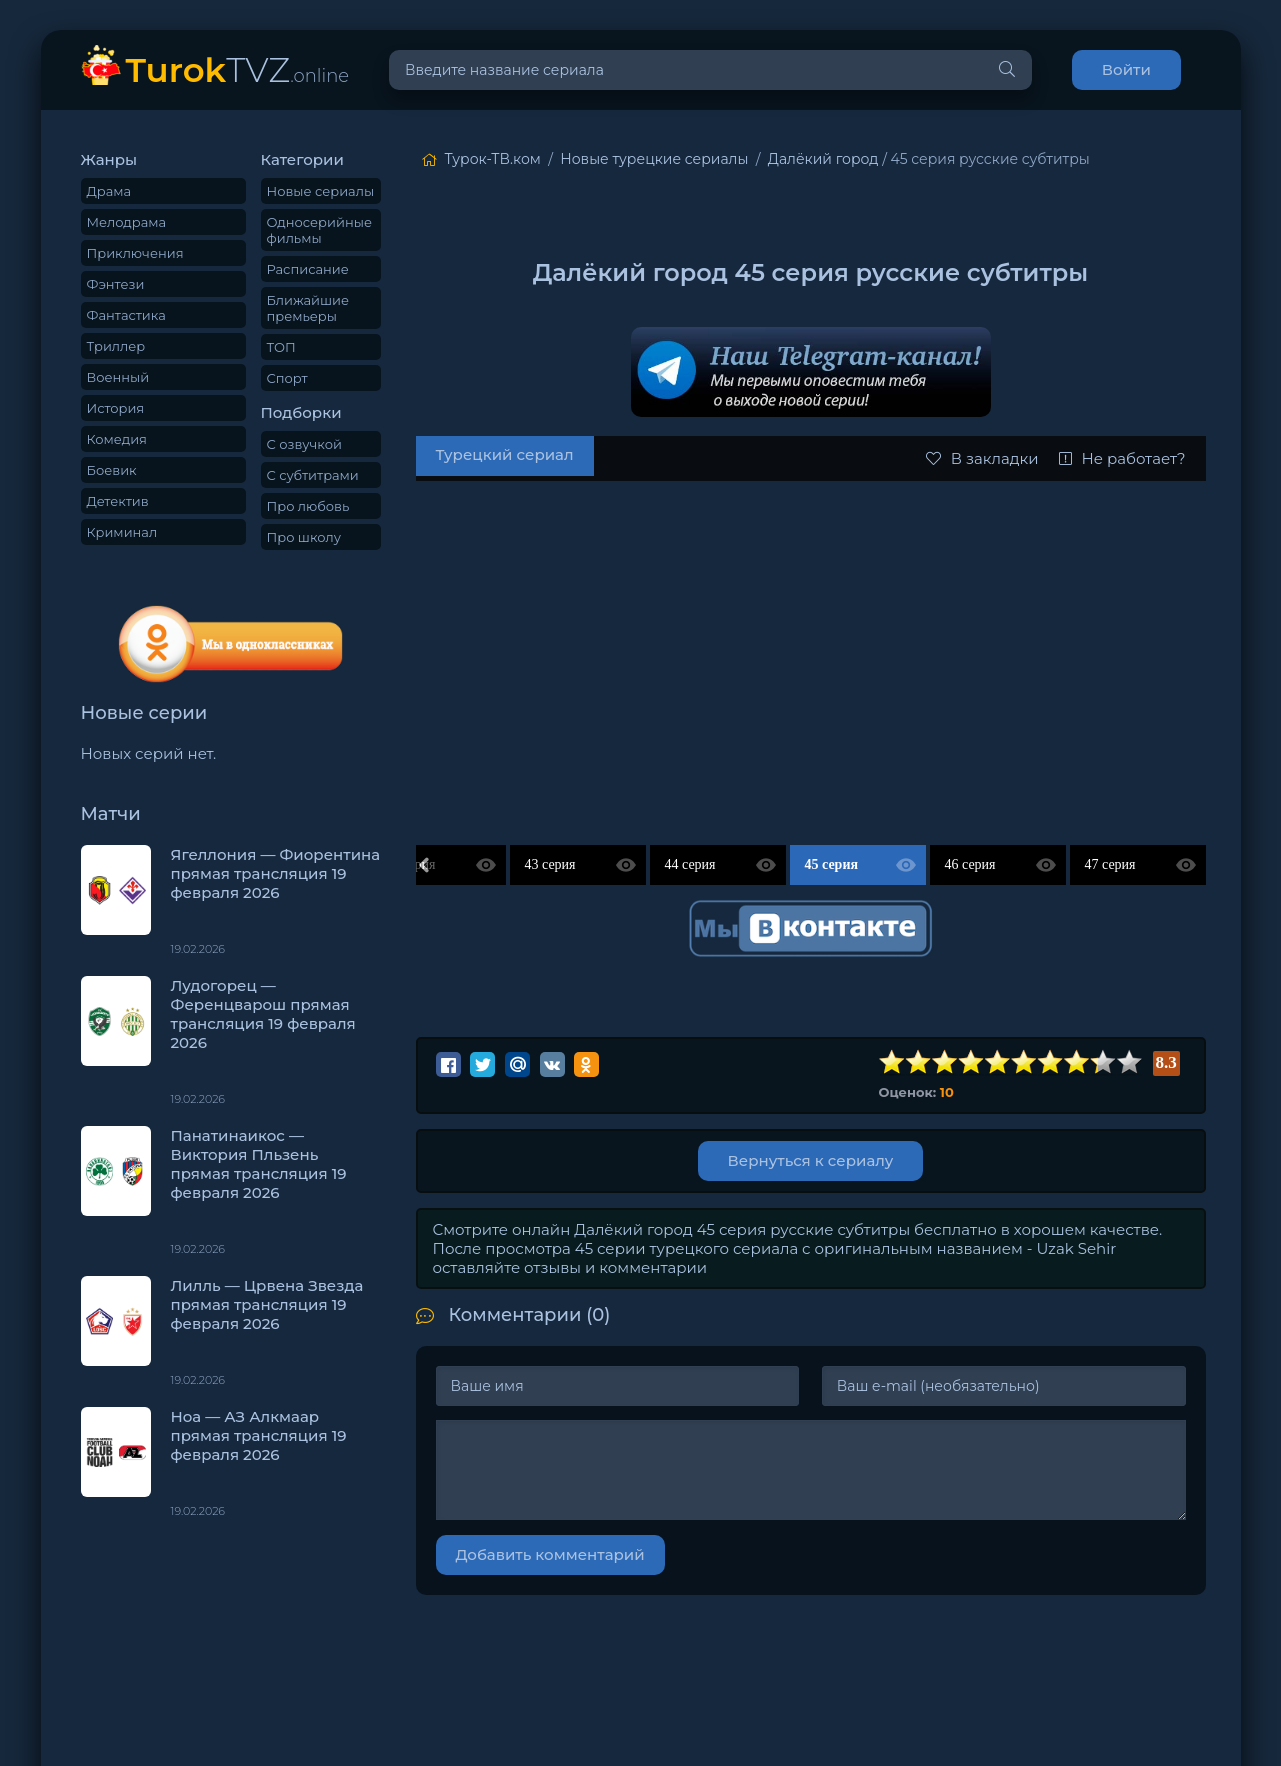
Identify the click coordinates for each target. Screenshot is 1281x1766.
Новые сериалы (321, 191)
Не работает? (1122, 458)
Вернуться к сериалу (811, 1160)
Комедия (117, 439)
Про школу (304, 537)
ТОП (281, 347)
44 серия (690, 864)
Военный (118, 377)
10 (1129, 1062)
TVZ (238, 69)
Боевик (112, 470)
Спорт (287, 378)
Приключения (135, 253)
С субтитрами (313, 475)
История (116, 408)
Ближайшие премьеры (308, 308)
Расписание (308, 269)
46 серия (970, 864)
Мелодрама (127, 222)
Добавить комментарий (550, 1554)
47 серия (1110, 864)
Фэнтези (116, 284)
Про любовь (308, 506)
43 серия (550, 864)
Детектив (118, 501)
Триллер (116, 346)
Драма (109, 191)
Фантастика (126, 315)
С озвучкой (304, 444)
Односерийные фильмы (319, 230)
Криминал (122, 532)
